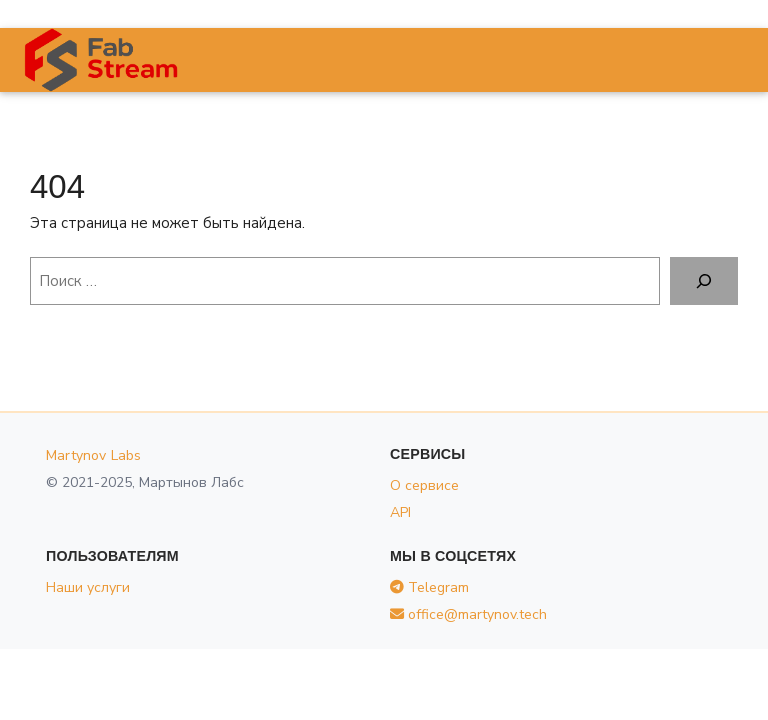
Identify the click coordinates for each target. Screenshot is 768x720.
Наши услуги (88, 587)
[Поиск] (704, 281)
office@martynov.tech (468, 614)
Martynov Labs (94, 455)
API (400, 512)
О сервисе (424, 485)
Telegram (429, 587)
